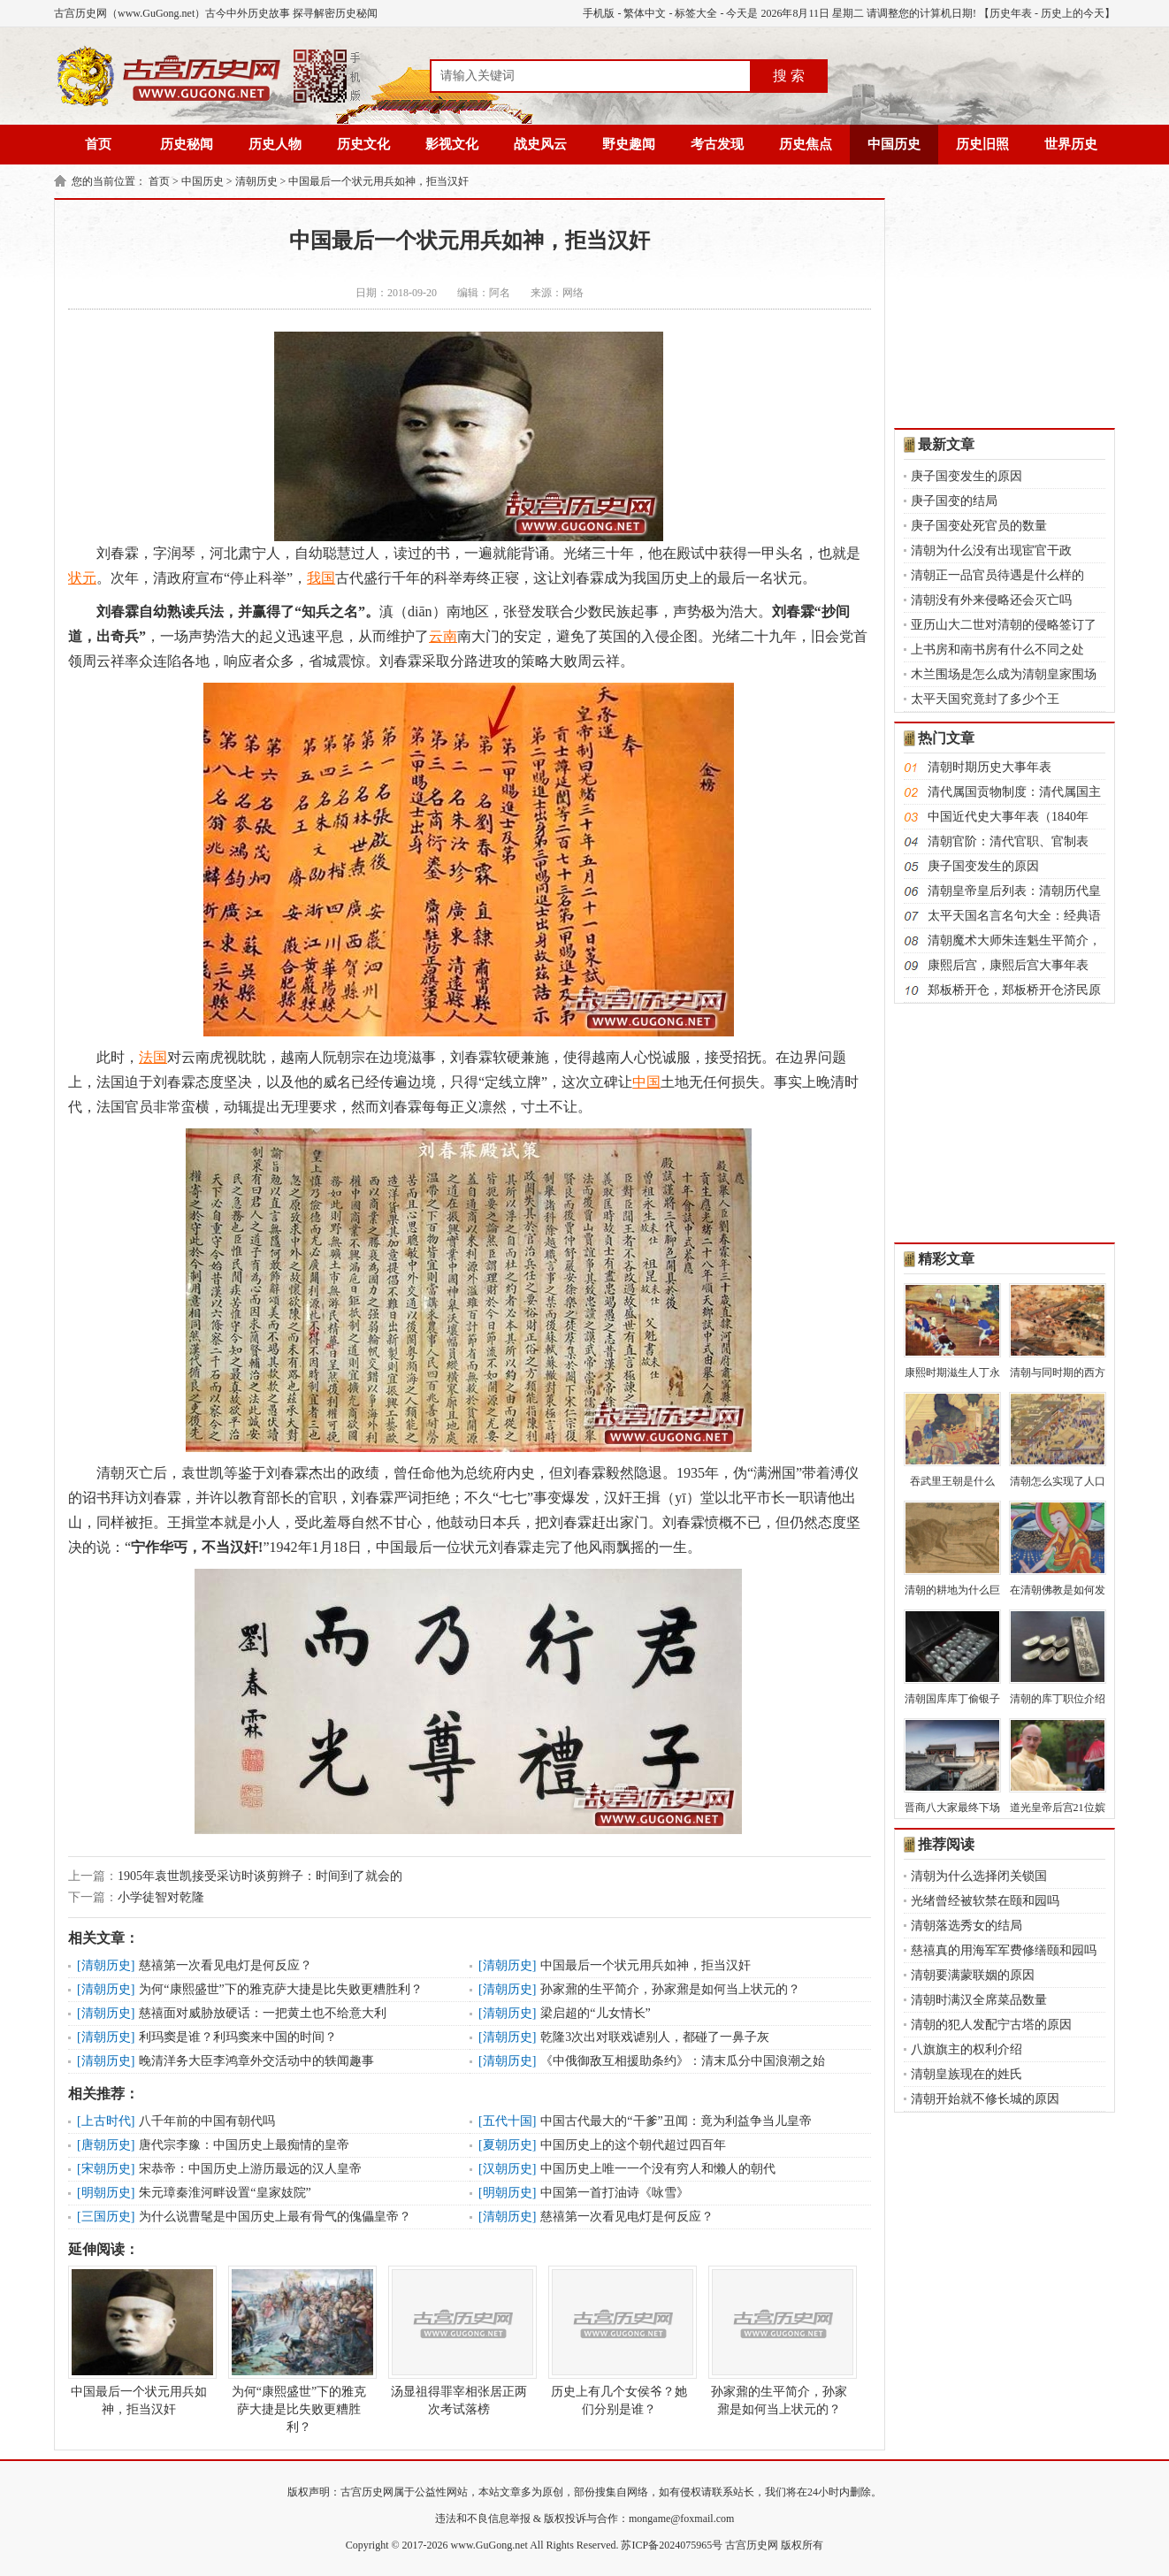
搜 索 (789, 75)
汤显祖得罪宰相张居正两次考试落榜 (459, 2341)
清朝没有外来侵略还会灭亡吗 (991, 600)
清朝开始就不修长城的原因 (985, 2099)
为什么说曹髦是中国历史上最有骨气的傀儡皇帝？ (275, 2216)
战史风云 (540, 144)
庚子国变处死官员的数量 (979, 525)
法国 (153, 1057)
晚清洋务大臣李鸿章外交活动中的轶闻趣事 (256, 2061)
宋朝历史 (106, 2168)
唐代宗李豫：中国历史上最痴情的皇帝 (244, 2145)
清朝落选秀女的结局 (966, 1925)
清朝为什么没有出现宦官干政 (991, 550)
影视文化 (451, 144)
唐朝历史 (106, 2145)
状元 (82, 577)
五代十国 (507, 2121)
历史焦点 (805, 144)
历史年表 (1010, 13)
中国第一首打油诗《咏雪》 (614, 2192)
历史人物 (275, 144)
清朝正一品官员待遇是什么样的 (997, 575)
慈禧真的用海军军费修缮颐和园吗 (1003, 1950)
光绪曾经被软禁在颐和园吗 (985, 1900)
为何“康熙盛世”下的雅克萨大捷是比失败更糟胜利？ (280, 1989)
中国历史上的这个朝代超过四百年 (633, 2145)
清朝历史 (256, 181)
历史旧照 (982, 144)
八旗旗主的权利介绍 (966, 2049)
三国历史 (106, 2216)
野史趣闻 (628, 144)
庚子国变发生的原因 (966, 476)
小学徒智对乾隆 (161, 1897)
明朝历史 (106, 2192)
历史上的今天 (1072, 13)
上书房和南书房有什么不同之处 (997, 649)
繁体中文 (644, 13)
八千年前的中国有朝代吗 (207, 2121)
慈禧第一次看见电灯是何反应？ (225, 1965)
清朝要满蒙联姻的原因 (973, 1975)
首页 (98, 144)
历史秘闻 (186, 144)
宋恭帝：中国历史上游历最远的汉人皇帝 (250, 2168)
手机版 (599, 13)
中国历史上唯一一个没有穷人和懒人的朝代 (658, 2168)
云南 (443, 636)
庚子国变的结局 (954, 501)
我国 (321, 577)
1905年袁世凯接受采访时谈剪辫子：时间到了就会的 (260, 1876)
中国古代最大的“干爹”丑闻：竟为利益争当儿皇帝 (675, 2121)
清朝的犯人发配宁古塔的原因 (991, 2024)
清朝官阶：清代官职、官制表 (1008, 841)
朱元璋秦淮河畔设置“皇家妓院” (224, 2192)
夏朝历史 (507, 2145)
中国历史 (894, 144)
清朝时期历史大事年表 (989, 767)
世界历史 (1070, 144)
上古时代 (106, 2121)
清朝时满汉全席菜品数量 (979, 2000)
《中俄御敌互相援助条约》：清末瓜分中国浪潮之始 (682, 2061)
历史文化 (363, 144)
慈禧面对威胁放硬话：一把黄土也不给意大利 (262, 2013)
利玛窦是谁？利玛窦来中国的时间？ (238, 2037)
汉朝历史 (507, 2168)
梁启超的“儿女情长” (595, 2013)
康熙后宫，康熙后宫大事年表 (1008, 965)
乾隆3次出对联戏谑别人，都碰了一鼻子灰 (654, 2037)
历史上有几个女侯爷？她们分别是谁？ (619, 2341)
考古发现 (717, 144)
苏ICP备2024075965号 (671, 2545)
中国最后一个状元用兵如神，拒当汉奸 (378, 181)
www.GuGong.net (489, 2545)
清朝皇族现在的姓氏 (966, 2074)
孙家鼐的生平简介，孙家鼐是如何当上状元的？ (670, 1989)
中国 (646, 1081)
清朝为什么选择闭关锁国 (979, 1876)
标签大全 (696, 13)
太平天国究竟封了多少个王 (985, 699)
